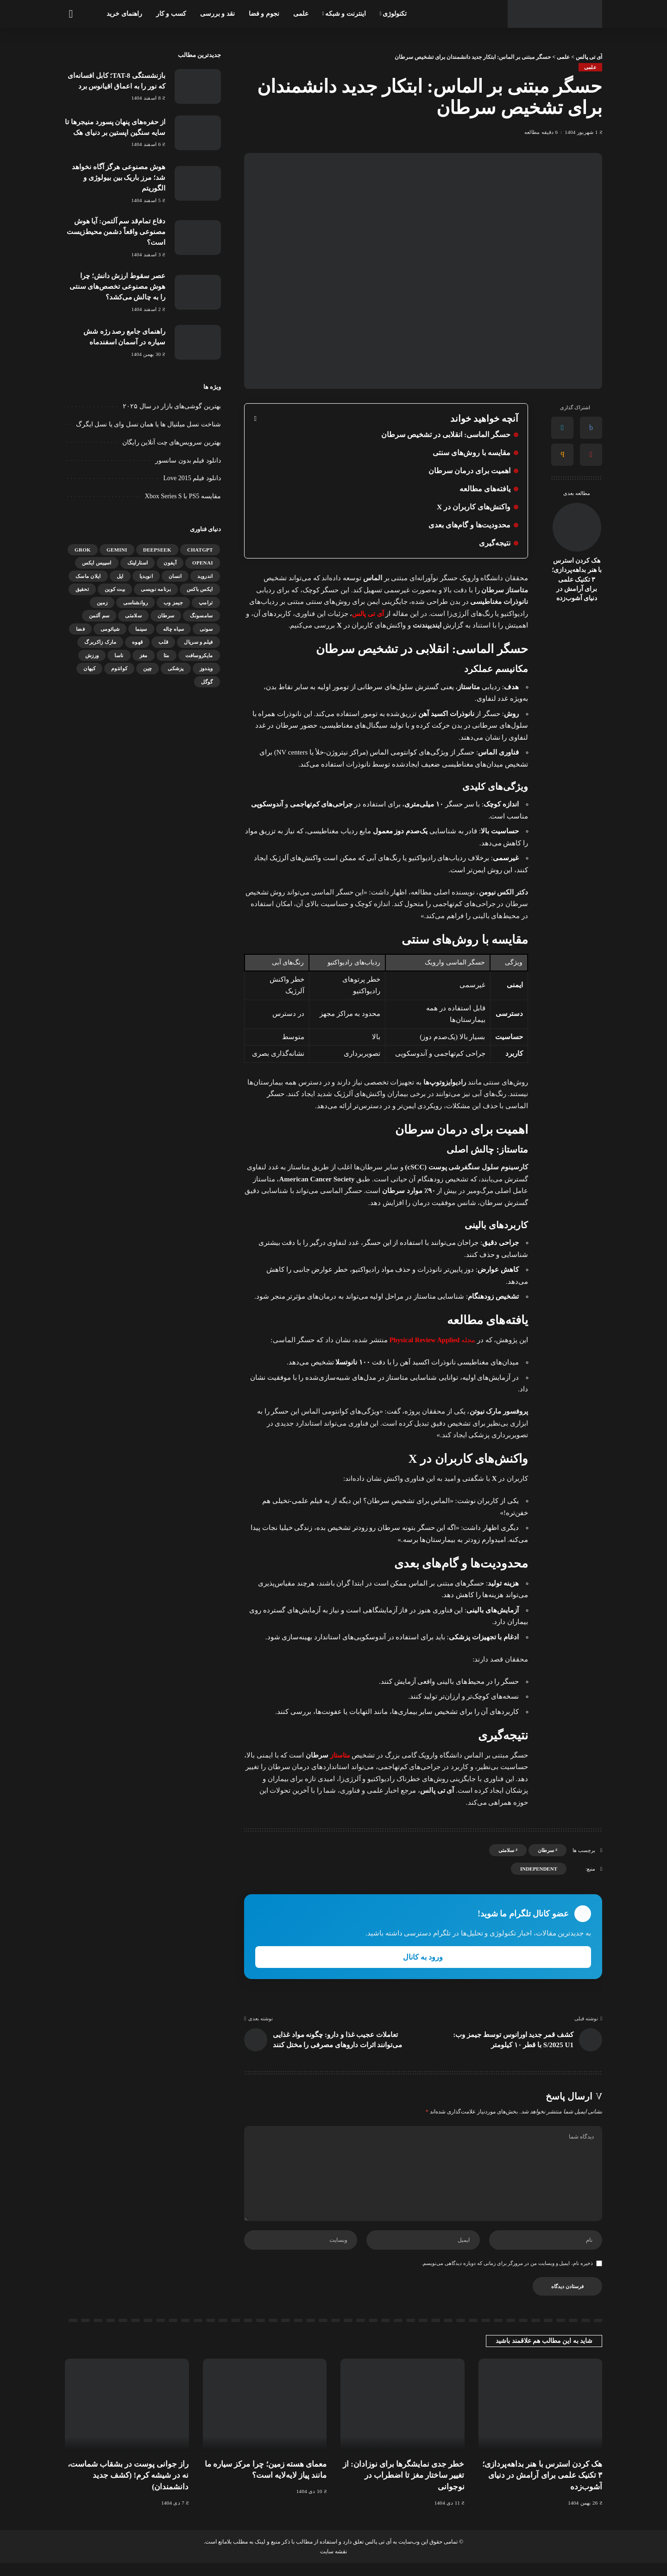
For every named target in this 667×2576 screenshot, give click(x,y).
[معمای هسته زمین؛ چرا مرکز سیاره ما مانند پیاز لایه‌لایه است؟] (265, 2418)
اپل (120, 574)
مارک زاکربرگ (100, 640)
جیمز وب (173, 600)
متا (167, 653)
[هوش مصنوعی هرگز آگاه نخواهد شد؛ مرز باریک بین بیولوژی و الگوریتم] (198, 182)
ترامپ (206, 600)
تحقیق (82, 587)
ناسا (118, 653)
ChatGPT (200, 548)
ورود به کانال (423, 1957)
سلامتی (506, 1850)
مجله (430, 1340)
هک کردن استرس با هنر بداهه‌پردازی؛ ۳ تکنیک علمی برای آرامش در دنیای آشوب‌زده (577, 579)
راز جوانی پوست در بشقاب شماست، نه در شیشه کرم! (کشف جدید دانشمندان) (128, 2488)
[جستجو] (70, 14)
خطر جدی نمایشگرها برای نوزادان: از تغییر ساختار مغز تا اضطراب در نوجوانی (404, 2488)
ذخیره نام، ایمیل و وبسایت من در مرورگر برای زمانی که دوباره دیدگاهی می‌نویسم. (507, 2276)
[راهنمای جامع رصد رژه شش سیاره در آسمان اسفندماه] (198, 340)
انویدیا (146, 574)
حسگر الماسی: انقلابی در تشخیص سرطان (445, 435)
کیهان (89, 666)
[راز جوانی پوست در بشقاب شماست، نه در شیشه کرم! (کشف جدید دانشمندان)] (127, 2418)
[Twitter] (562, 428)
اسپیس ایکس (97, 561)
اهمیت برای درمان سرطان (469, 471)
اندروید (205, 574)
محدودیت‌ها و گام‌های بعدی (469, 525)
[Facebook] (591, 428)
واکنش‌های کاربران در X (473, 507)
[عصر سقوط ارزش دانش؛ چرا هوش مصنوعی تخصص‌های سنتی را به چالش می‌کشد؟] (198, 290)
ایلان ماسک (88, 574)
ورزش (92, 653)
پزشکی (176, 666)
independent (538, 1869)
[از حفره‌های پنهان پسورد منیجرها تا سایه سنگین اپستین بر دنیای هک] (198, 132)
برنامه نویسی (156, 587)
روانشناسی (135, 600)
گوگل (207, 680)
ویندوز (206, 666)
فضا (80, 627)
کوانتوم (119, 666)
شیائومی (110, 627)
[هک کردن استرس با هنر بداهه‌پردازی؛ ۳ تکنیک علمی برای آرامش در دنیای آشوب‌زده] (577, 527)
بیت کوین (115, 587)
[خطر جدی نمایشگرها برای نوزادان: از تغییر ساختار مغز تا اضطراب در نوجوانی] (402, 2418)
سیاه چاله (173, 627)
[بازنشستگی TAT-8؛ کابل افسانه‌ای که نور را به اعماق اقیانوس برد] (198, 86)
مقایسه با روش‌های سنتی (471, 453)
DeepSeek (157, 548)
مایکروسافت (199, 653)
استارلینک (137, 561)
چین (147, 666)
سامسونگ (201, 613)
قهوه (137, 640)
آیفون (170, 561)
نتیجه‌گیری (494, 543)
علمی (590, 67)
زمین (102, 600)
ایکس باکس (200, 587)
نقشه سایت (333, 2564)
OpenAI (202, 561)
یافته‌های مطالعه (484, 489)
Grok (83, 548)
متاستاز (339, 1755)
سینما (141, 627)
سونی (206, 627)
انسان (175, 574)
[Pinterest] (591, 455)
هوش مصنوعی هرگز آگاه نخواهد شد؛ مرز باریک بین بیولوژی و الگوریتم (118, 177)
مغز (143, 653)
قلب (163, 640)
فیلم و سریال (198, 640)
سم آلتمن (99, 613)
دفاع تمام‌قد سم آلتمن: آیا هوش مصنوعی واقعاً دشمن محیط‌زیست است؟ (116, 231)
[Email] (562, 455)
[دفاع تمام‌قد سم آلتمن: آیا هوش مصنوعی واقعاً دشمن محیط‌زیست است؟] (198, 236)
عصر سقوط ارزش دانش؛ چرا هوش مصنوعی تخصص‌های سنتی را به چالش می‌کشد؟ (117, 285)
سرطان (546, 1850)
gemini (117, 548)
